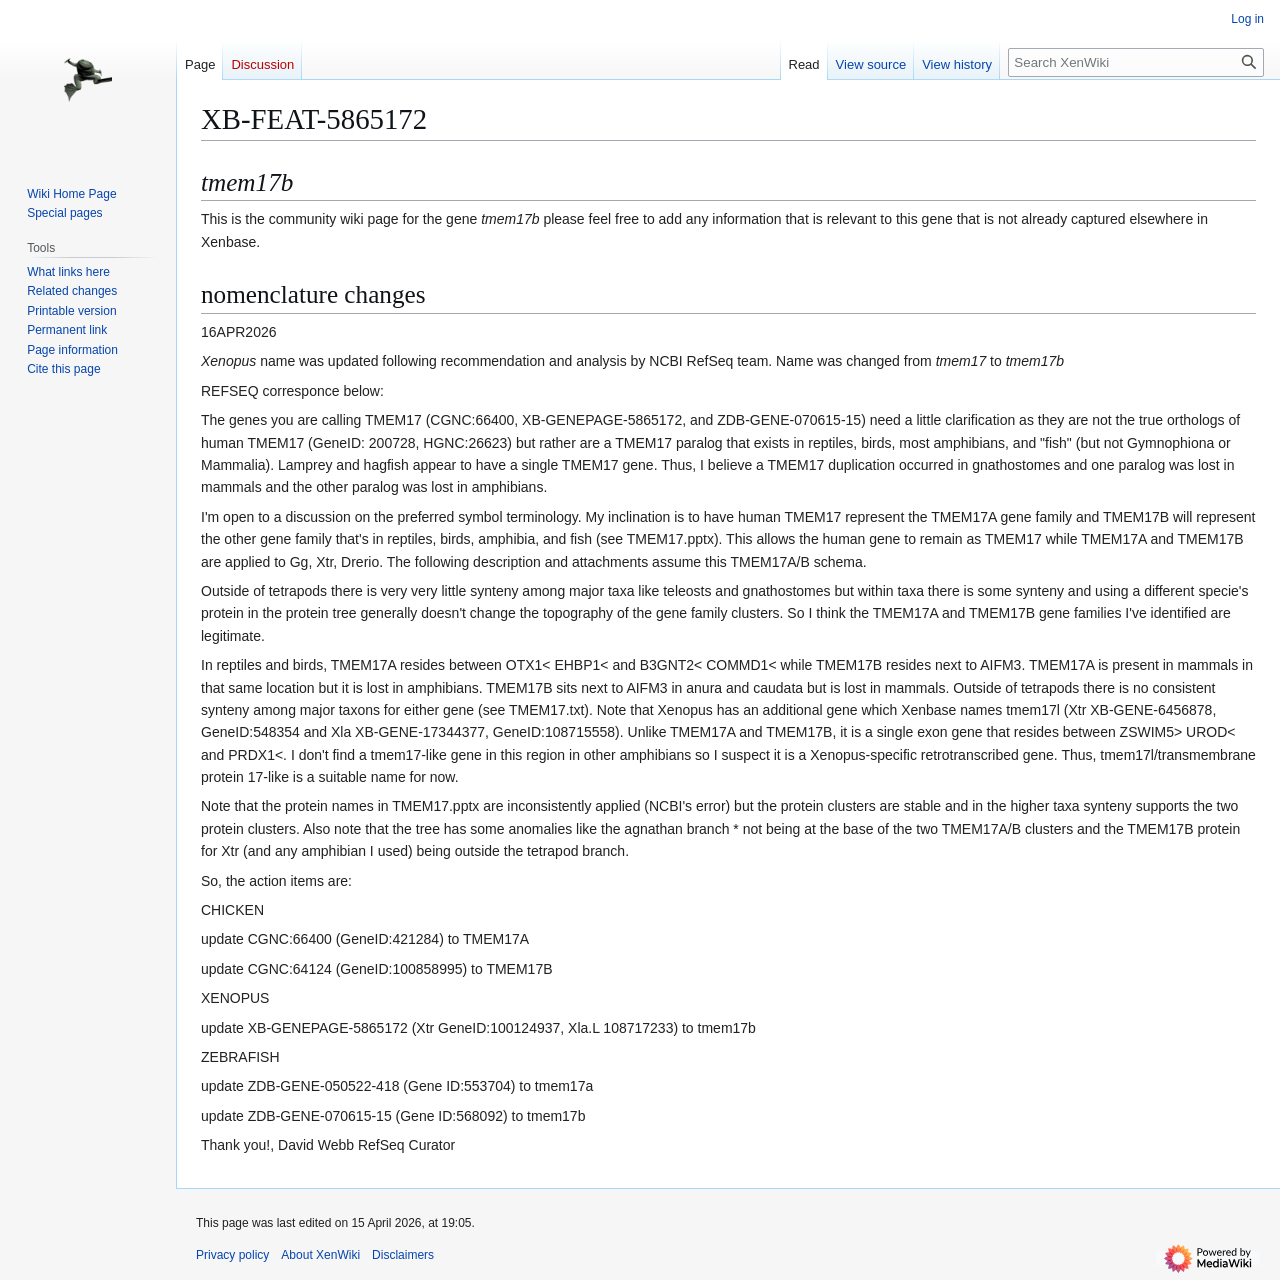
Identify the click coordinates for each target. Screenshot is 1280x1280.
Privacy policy (232, 1255)
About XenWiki (320, 1255)
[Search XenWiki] (1136, 62)
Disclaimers (403, 1255)
